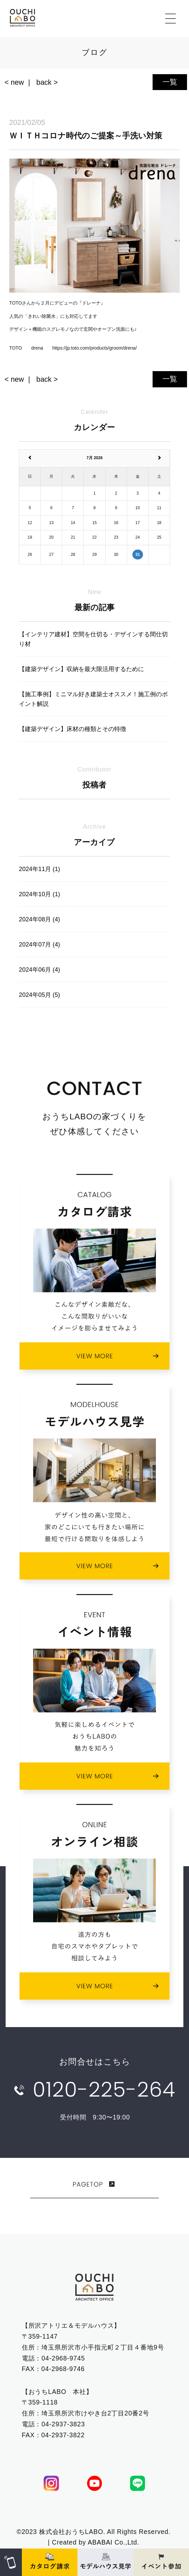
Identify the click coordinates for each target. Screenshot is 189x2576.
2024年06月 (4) (39, 969)
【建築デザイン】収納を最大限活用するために (81, 668)
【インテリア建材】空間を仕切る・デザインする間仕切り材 (93, 639)
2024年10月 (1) (39, 894)
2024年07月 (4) (39, 944)
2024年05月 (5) (39, 994)
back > (47, 82)
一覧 (170, 82)
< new (14, 82)
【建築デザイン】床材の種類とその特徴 (72, 728)
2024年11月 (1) (39, 868)
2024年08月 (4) (39, 919)
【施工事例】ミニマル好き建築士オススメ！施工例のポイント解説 (93, 699)
